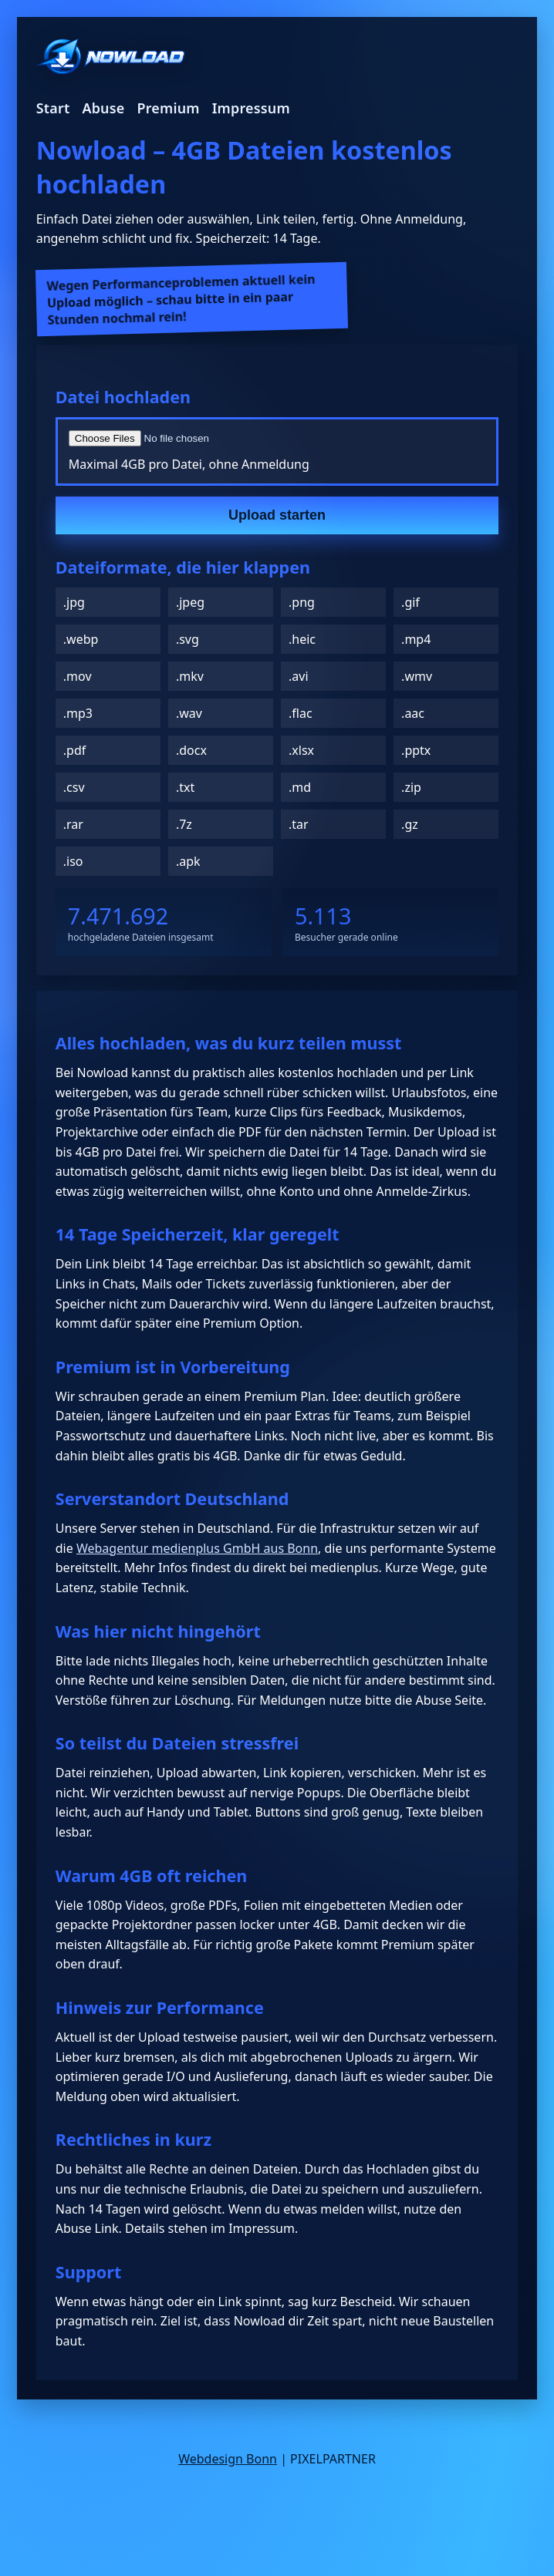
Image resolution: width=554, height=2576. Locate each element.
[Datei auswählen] (254, 438)
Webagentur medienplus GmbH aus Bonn (197, 1548)
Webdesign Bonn (227, 2458)
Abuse (103, 108)
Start (53, 108)
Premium (168, 108)
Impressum (251, 108)
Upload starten (277, 515)
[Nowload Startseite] (111, 58)
